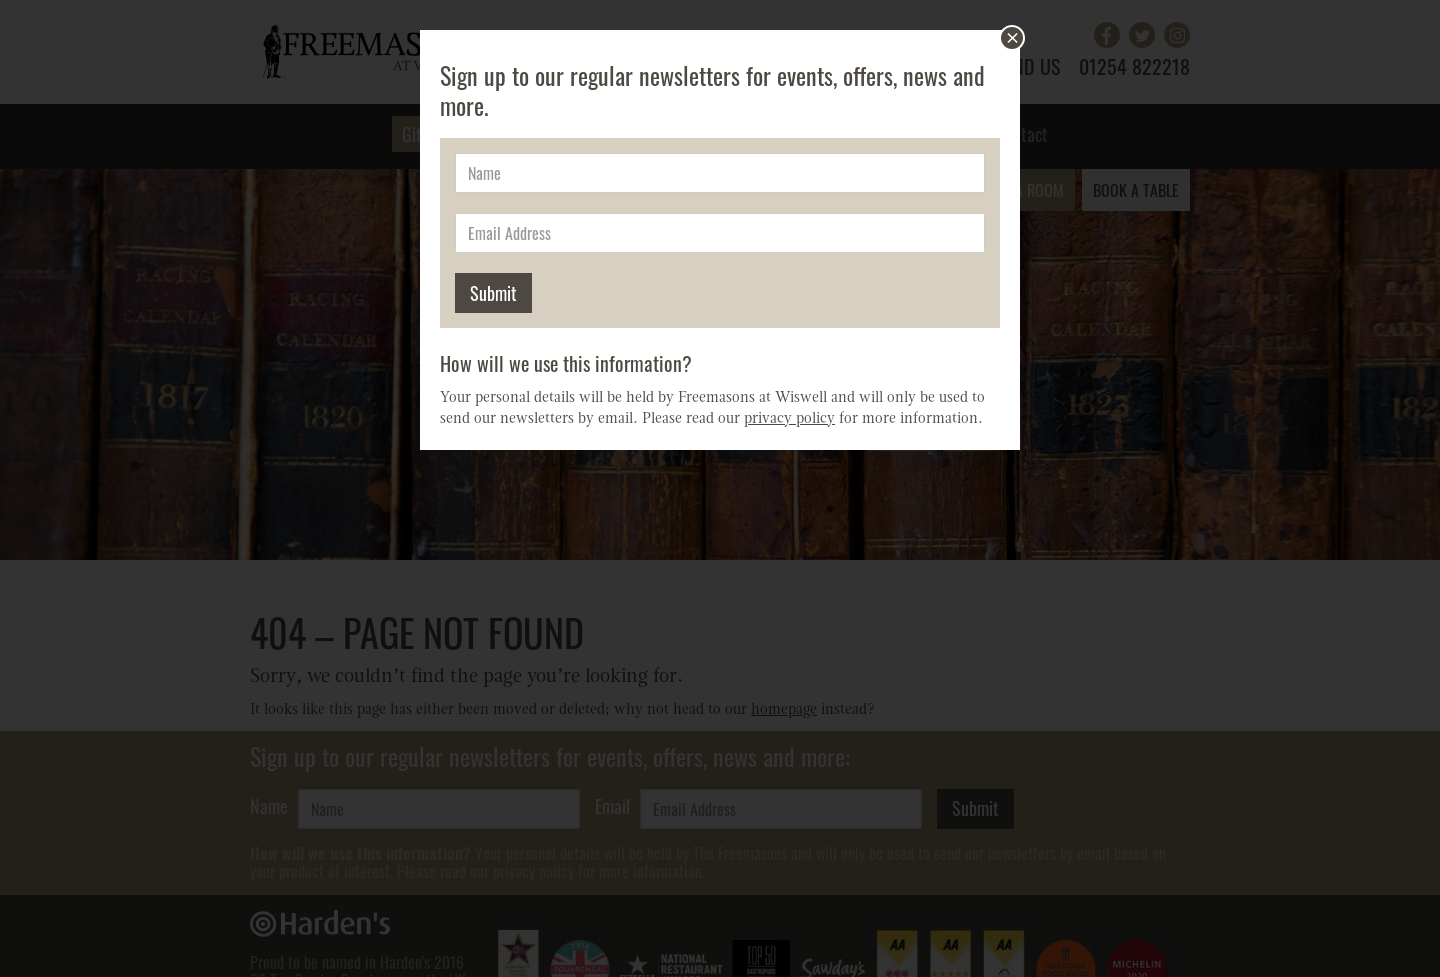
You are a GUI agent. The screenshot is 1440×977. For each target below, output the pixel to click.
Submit (493, 293)
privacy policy (789, 419)
